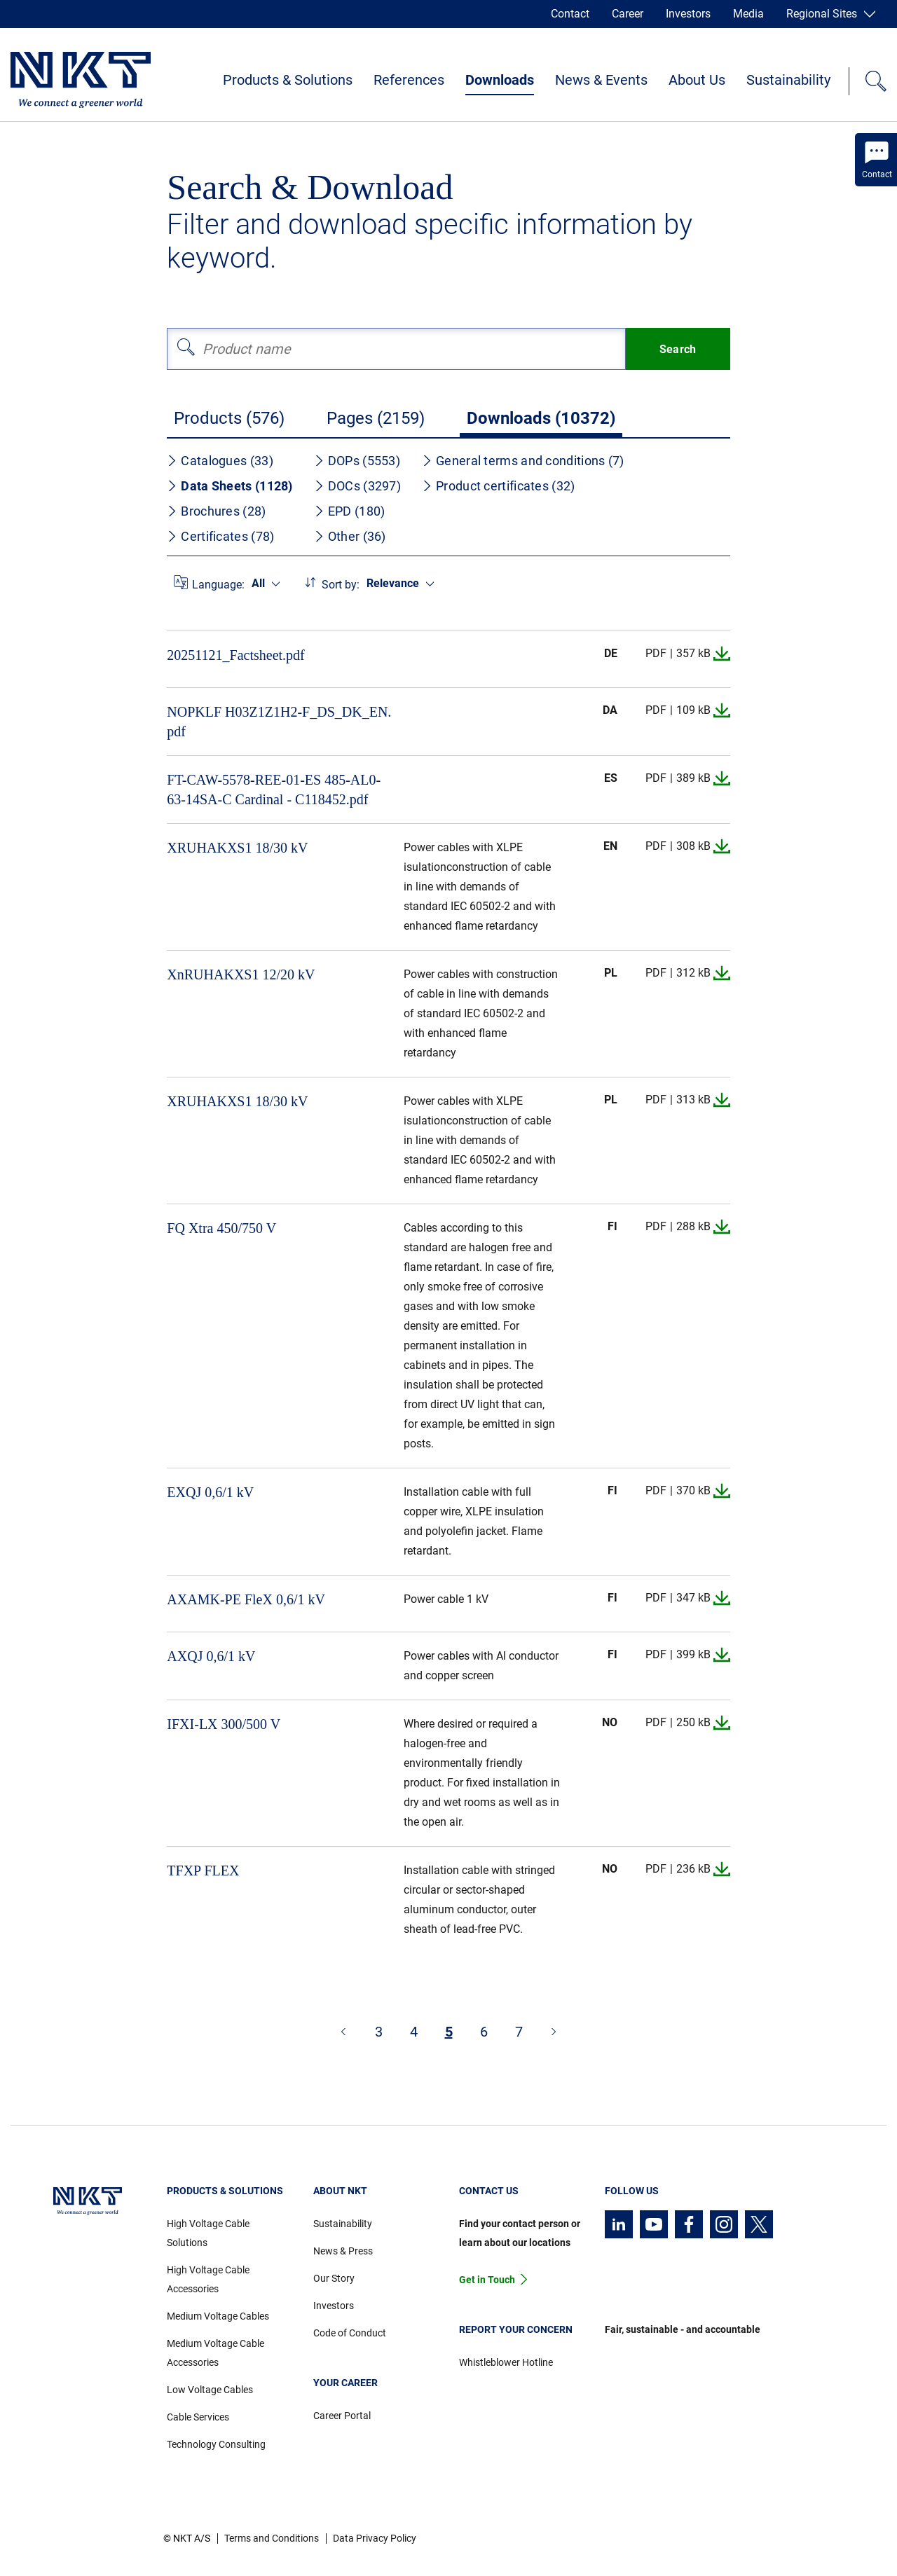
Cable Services (198, 2417)
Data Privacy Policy (374, 2538)
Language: (218, 584)
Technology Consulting (216, 2444)
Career (627, 13)
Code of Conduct (349, 2333)
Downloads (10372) (541, 418)
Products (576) (229, 418)
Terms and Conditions (271, 2538)
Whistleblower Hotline (506, 2362)
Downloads (499, 79)
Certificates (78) (220, 536)
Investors (688, 13)
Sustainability (788, 79)
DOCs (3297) (357, 485)
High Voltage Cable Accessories (208, 2279)
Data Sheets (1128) (229, 485)
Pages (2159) (376, 418)
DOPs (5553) (357, 460)
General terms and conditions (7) (523, 460)
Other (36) (350, 536)
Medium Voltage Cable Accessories (215, 2353)
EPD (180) (349, 511)
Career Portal (342, 2415)
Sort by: (341, 584)
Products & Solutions (287, 79)
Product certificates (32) (498, 485)
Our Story (334, 2278)
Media (748, 13)
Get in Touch (487, 2279)
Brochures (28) (216, 511)
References (409, 79)
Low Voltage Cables (210, 2389)
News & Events (601, 79)
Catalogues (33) (220, 460)
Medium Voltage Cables (218, 2316)
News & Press (343, 2251)
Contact (570, 13)
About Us (697, 79)
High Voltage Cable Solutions (208, 2233)
